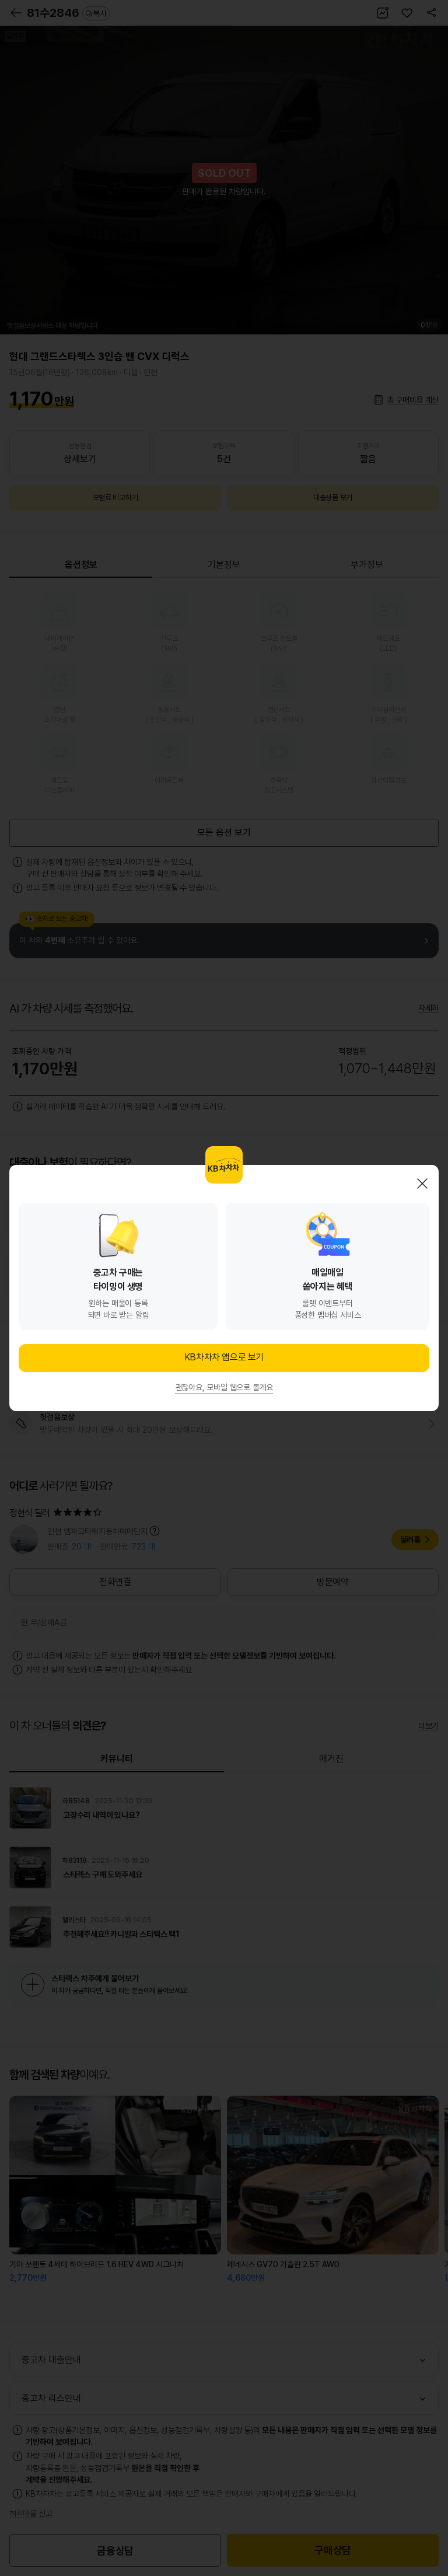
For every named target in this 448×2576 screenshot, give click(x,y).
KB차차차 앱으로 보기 (224, 1357)
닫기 (422, 1184)
